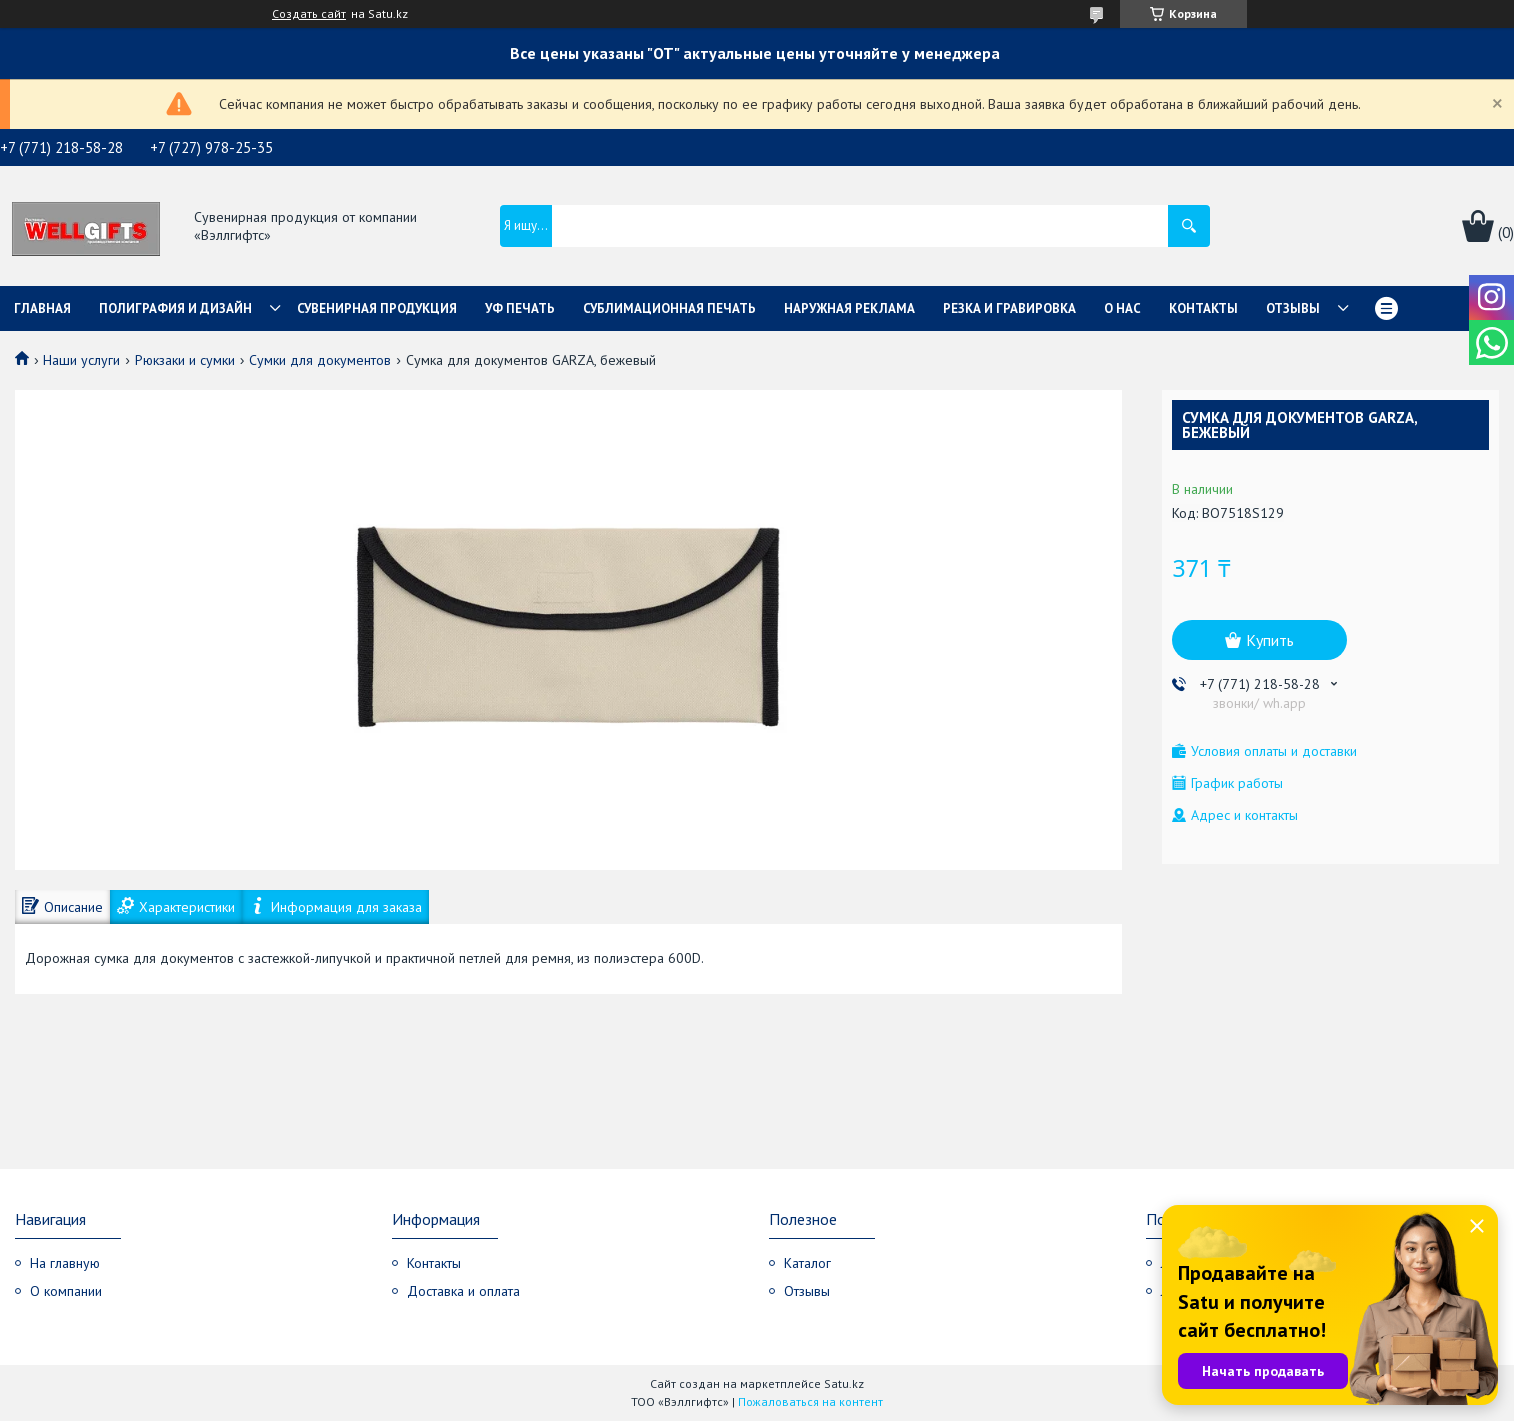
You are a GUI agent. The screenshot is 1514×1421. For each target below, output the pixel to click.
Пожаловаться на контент (810, 1401)
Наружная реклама (849, 308)
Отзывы (1293, 308)
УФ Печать (520, 308)
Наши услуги (81, 360)
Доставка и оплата (463, 1291)
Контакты (1203, 308)
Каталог (807, 1263)
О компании (66, 1291)
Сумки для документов (320, 360)
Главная (42, 308)
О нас (1122, 308)
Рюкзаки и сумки (185, 360)
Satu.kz (844, 1383)
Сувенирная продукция (377, 308)
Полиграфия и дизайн (175, 308)
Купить (1270, 640)
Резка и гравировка (1009, 308)
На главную (65, 1263)
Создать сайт (309, 14)
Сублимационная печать (669, 308)
